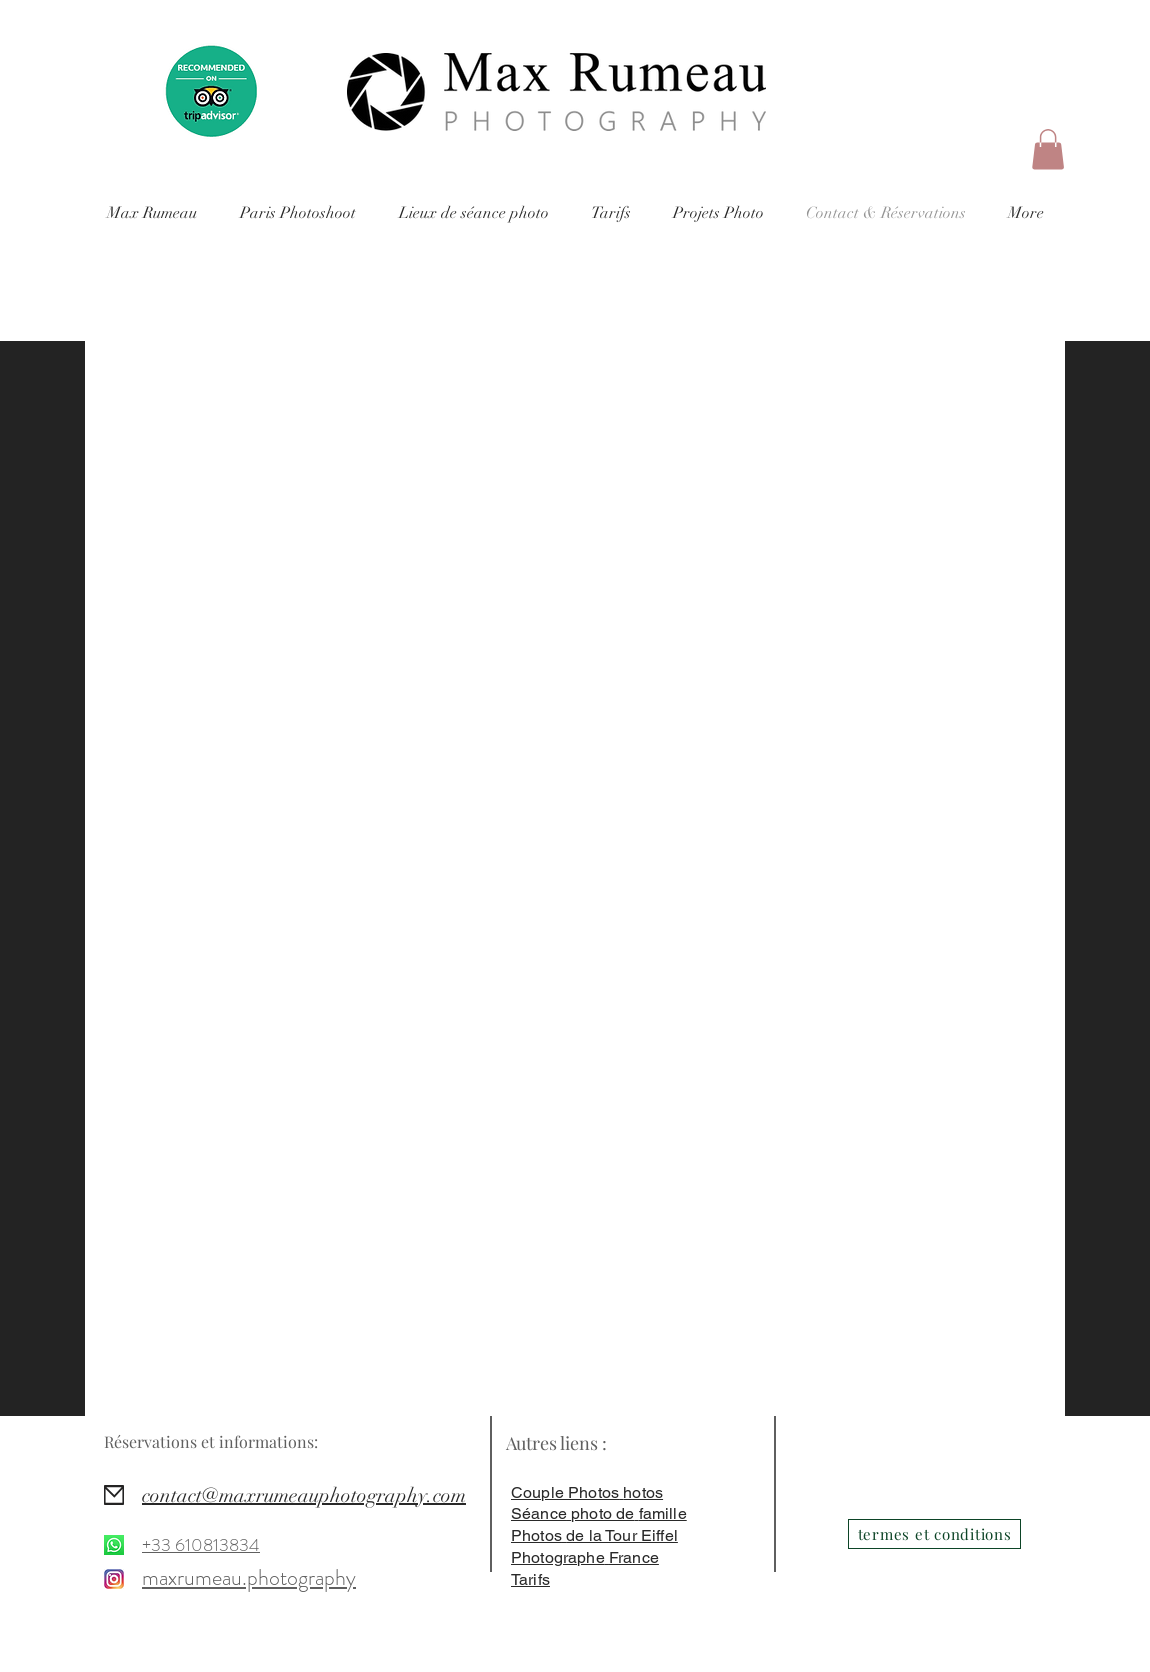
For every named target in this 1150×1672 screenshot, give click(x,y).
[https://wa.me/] (114, 1545)
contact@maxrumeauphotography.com (304, 1495)
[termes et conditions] (934, 1534)
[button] (1048, 149)
